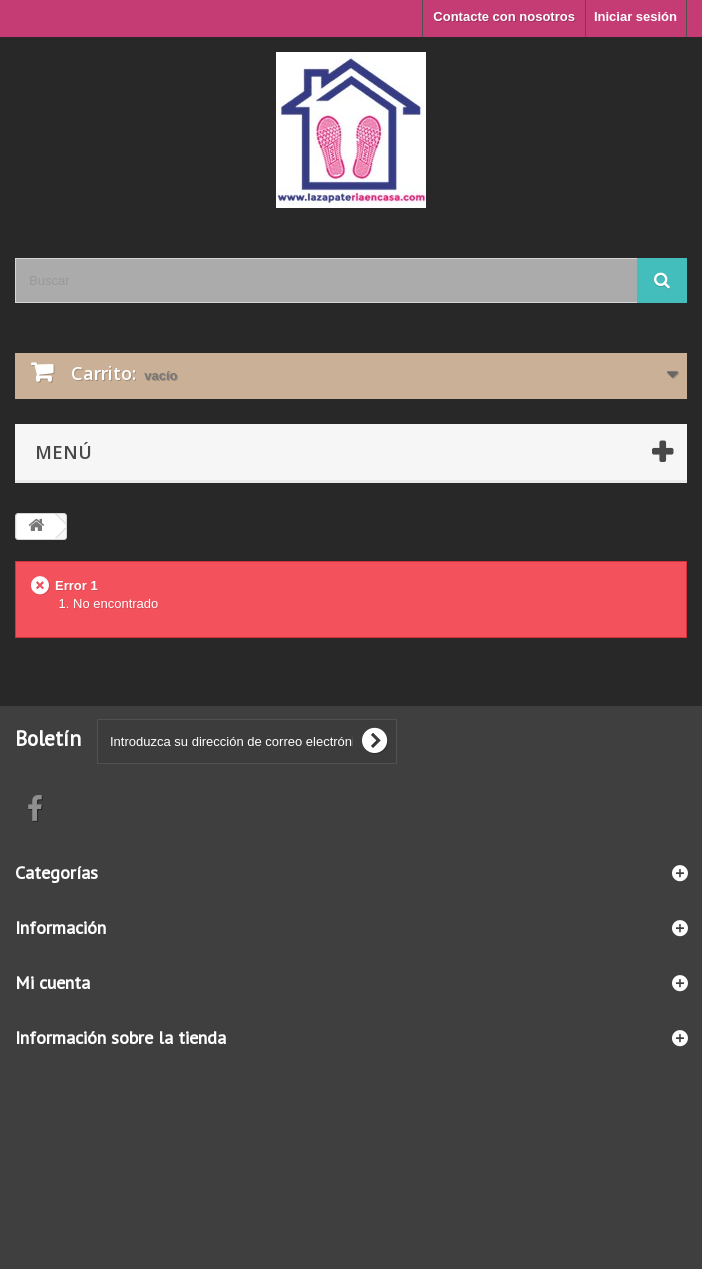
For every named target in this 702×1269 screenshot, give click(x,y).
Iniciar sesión (635, 16)
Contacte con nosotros (504, 16)
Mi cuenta (52, 982)
